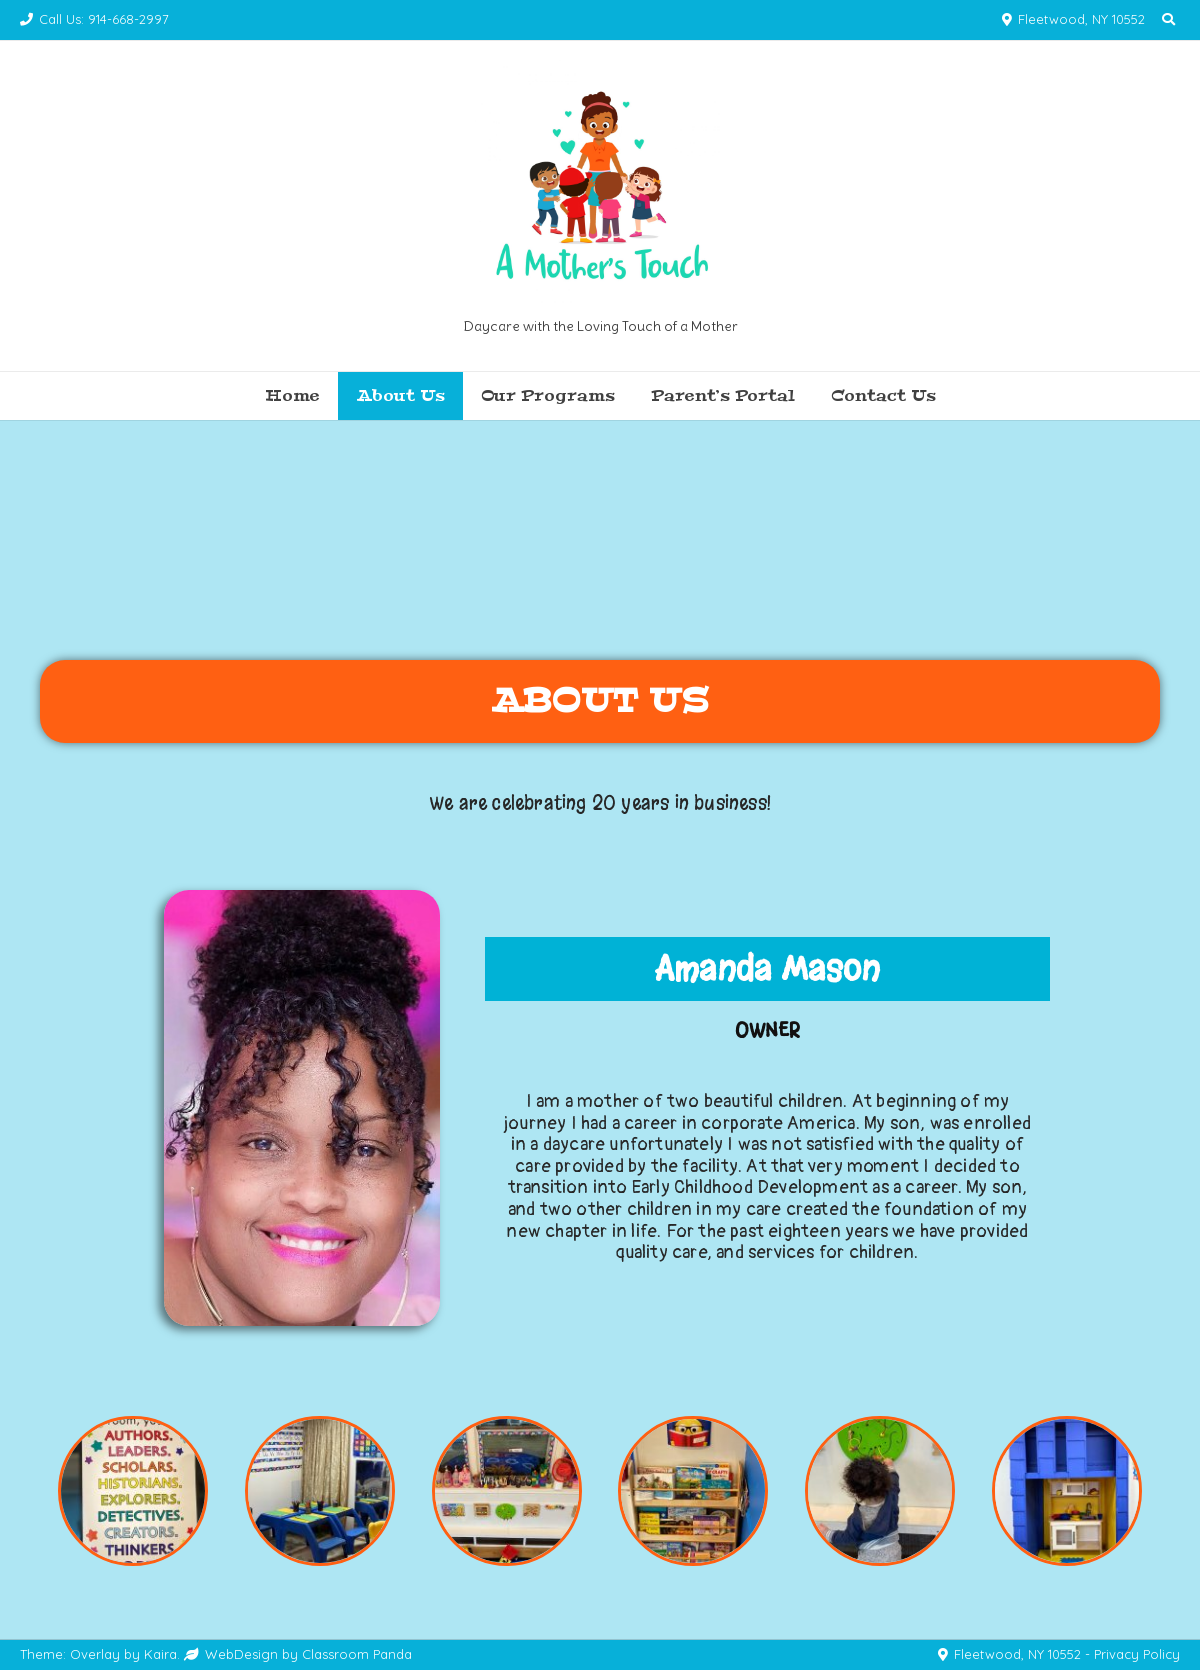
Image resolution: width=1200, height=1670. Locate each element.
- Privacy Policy (1132, 1654)
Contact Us (883, 395)
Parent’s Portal (723, 395)
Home (292, 395)
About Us (400, 395)
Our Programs (548, 395)
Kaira (160, 1654)
